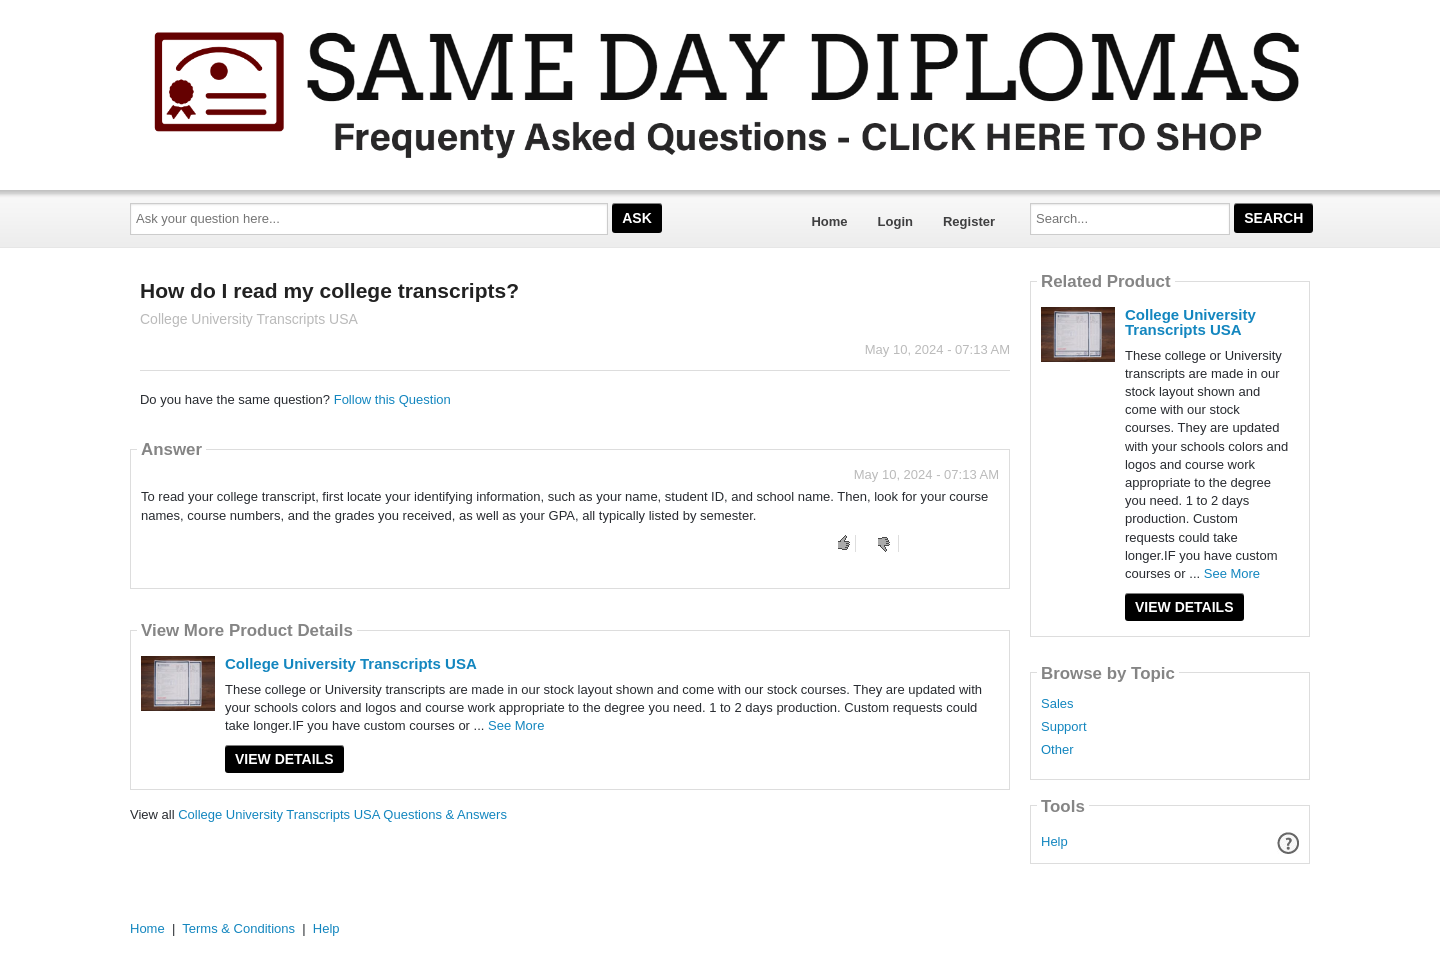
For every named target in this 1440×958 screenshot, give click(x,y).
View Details (284, 759)
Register (969, 221)
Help (1054, 841)
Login (895, 221)
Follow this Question (392, 399)
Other (1057, 750)
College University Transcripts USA (351, 663)
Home (829, 221)
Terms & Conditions (238, 928)
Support (1064, 727)
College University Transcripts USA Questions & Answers (342, 814)
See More (516, 725)
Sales (1057, 704)
